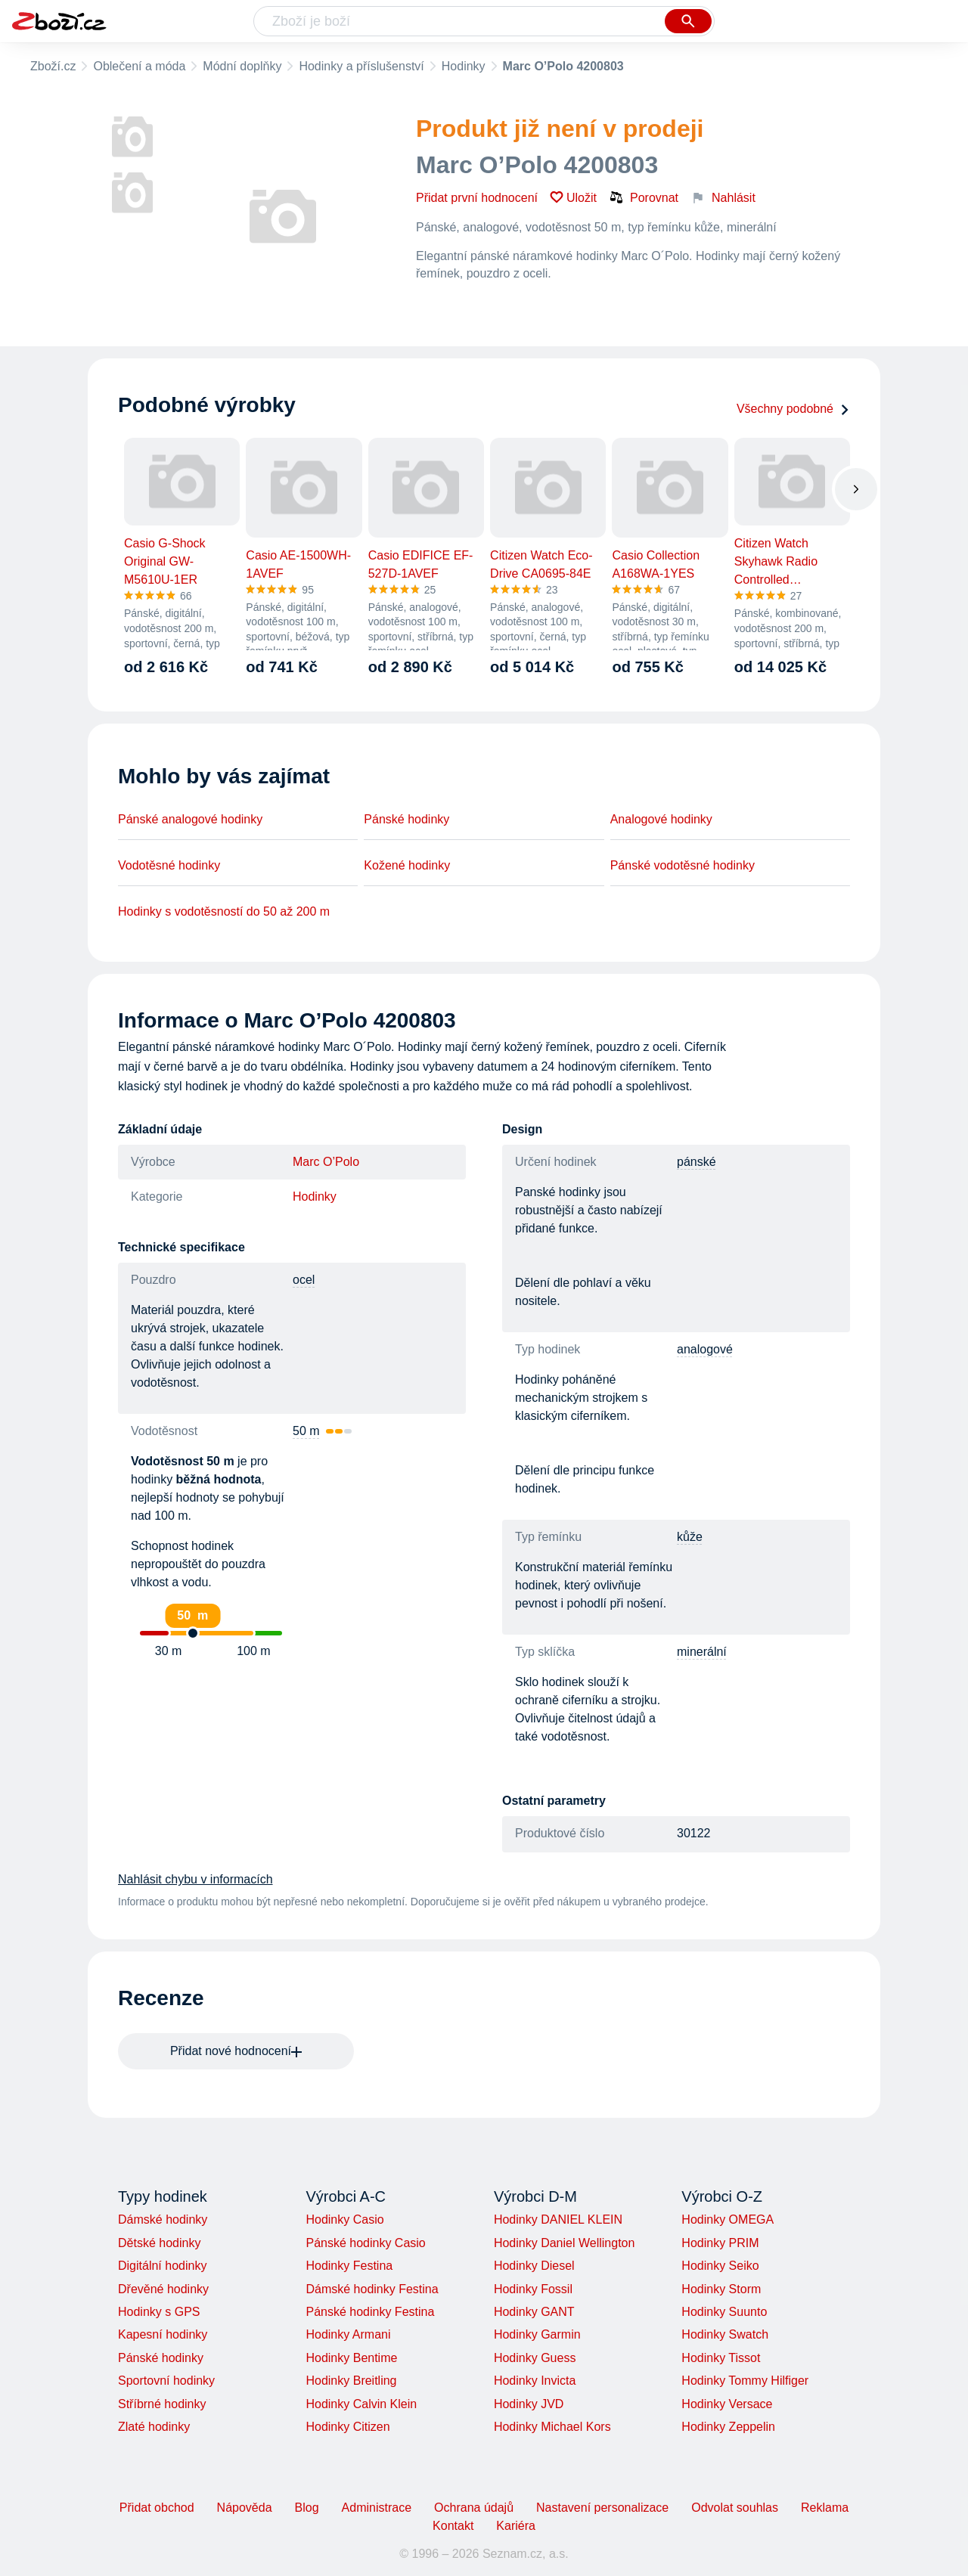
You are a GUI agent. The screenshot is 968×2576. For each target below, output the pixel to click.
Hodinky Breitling (351, 2380)
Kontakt (453, 2525)
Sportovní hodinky (166, 2380)
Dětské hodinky (159, 2243)
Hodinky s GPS (159, 2311)
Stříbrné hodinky (162, 2404)
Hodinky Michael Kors (552, 2426)
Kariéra (515, 2525)
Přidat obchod (156, 2507)
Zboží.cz (53, 66)
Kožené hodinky (407, 865)
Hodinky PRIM (720, 2243)
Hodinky (464, 66)
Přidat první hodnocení (477, 197)
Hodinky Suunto (724, 2311)
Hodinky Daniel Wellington (564, 2243)
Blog (307, 2507)
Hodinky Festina (349, 2265)
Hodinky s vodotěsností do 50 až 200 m (224, 911)
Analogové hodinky (661, 819)
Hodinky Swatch (724, 2334)
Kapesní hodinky (162, 2334)
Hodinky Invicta (535, 2380)
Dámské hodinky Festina (372, 2289)
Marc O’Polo (326, 1161)
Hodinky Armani (348, 2334)
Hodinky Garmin (537, 2334)
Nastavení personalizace (602, 2507)
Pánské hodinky (406, 819)
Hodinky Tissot (720, 2357)
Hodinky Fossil (533, 2289)
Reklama (825, 2507)
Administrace (376, 2507)
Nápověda (244, 2507)
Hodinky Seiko (720, 2265)
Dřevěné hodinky (163, 2289)
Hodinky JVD (528, 2404)
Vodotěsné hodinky (169, 865)
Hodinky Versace (726, 2404)
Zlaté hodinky (154, 2426)
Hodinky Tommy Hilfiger (744, 2380)
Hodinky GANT (534, 2311)
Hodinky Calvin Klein (361, 2404)
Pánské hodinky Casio (365, 2243)
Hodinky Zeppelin (728, 2426)
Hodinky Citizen (347, 2426)
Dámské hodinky (162, 2219)
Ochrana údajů (473, 2507)
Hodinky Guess (535, 2357)
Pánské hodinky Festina (370, 2311)
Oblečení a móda (139, 66)
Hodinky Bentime (351, 2357)
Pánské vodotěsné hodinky (682, 865)
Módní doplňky (242, 66)
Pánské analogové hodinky (190, 819)
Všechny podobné (793, 408)
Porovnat (643, 197)
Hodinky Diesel (534, 2265)
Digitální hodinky (162, 2265)
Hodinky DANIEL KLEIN (558, 2219)
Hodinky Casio (344, 2219)
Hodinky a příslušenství (361, 66)
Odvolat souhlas (734, 2507)
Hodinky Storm (721, 2289)
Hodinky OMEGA (727, 2219)
